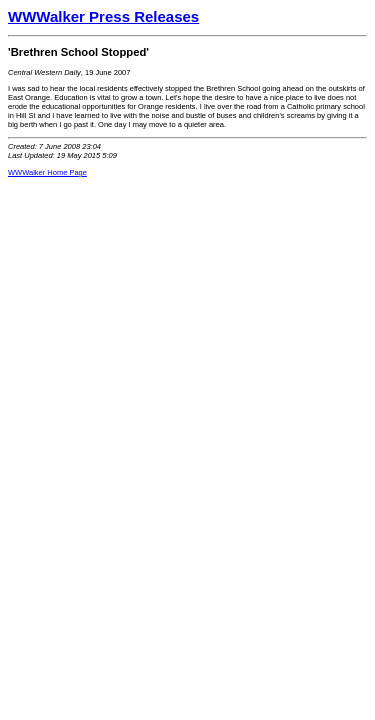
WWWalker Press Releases (103, 16)
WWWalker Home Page (47, 172)
